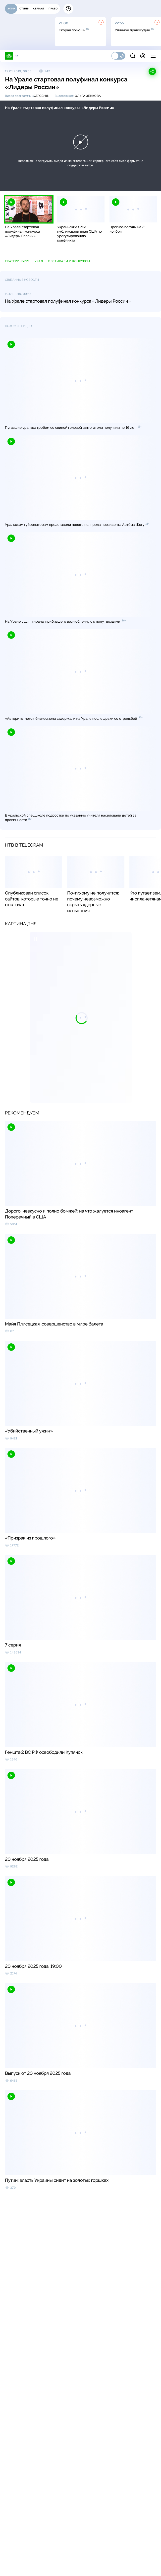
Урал (39, 261)
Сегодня (41, 96)
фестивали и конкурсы (69, 261)
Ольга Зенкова (88, 96)
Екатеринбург (17, 261)
